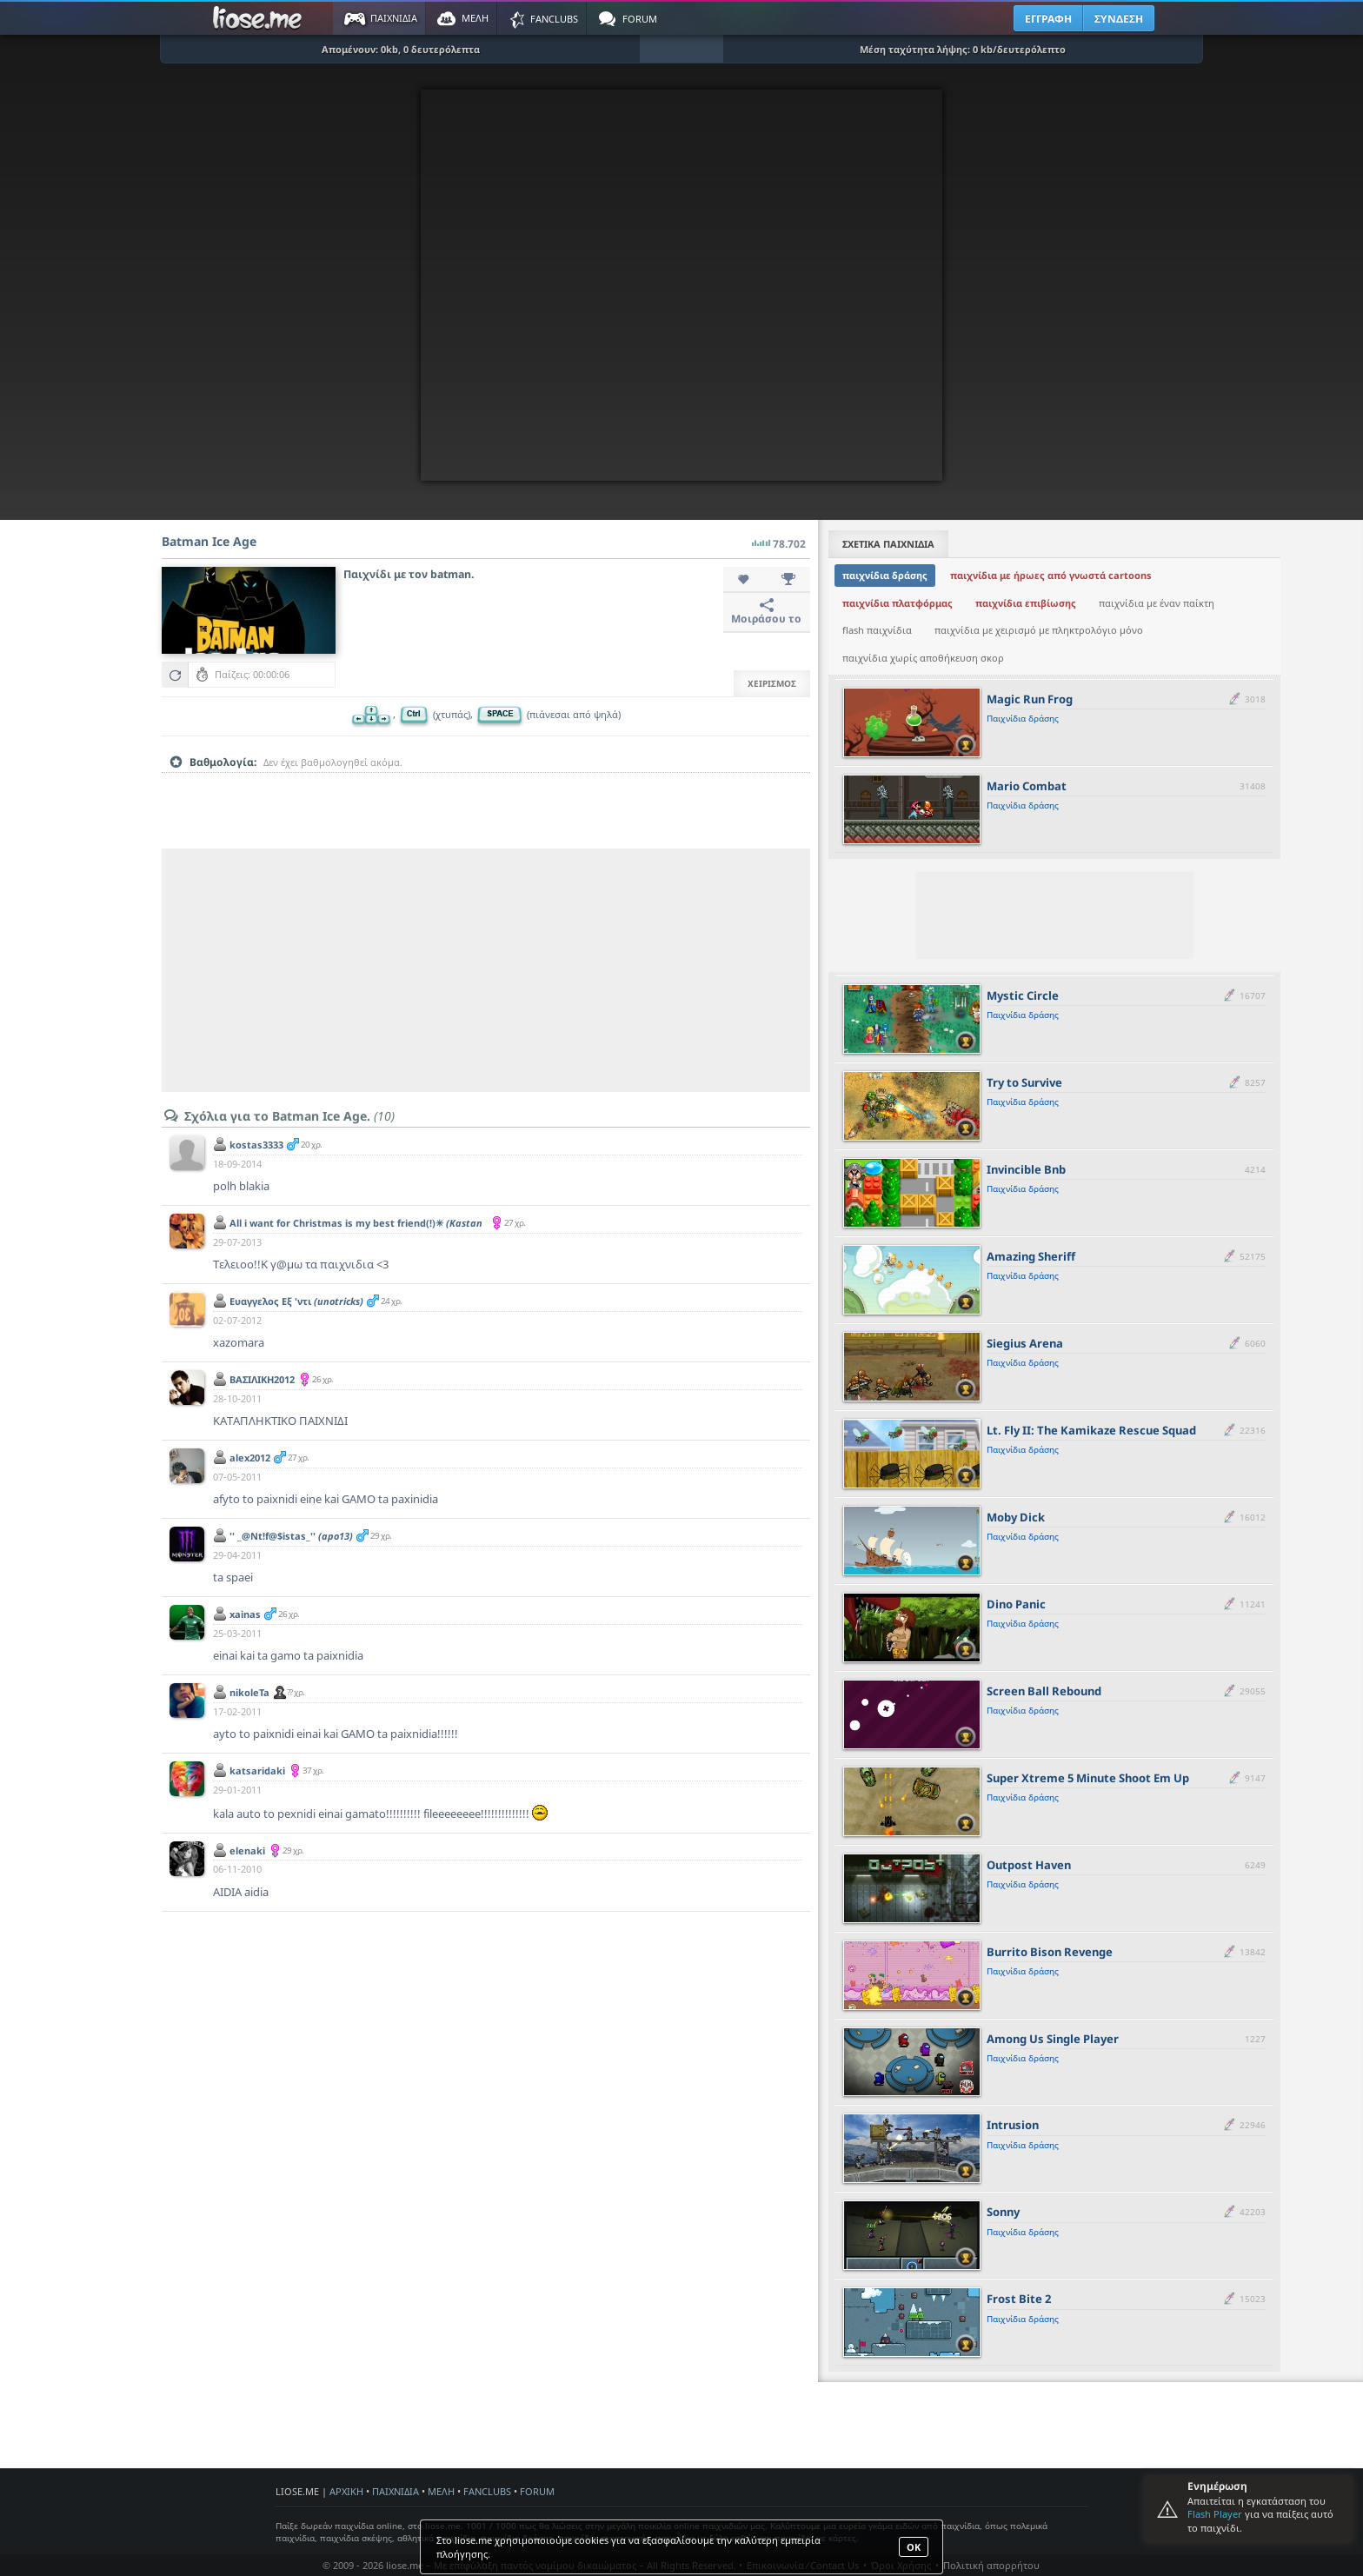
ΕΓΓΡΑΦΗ (1048, 18)
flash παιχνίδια (877, 629)
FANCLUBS (487, 2491)
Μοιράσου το (766, 612)
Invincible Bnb (1026, 1169)
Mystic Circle (1023, 995)
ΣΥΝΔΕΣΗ (1118, 18)
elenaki (247, 1850)
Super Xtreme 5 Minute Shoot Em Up (1088, 1778)
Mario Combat (1027, 786)
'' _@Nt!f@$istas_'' (291, 1535)
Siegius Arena (1025, 1343)
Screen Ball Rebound (1044, 1691)
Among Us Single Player (1053, 2039)
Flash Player (1214, 2513)
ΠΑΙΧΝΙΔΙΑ (395, 2491)
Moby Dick (1016, 1517)
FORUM (537, 2491)
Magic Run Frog (1030, 699)
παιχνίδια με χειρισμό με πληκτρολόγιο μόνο (1038, 629)
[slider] (486, 789)
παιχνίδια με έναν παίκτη (1156, 602)
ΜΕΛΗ (441, 2491)
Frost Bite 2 (1019, 2298)
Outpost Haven (1029, 1865)
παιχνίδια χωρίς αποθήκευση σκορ (923, 657)
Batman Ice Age (209, 541)
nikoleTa (249, 1692)
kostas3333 (256, 1144)
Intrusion (1013, 2125)
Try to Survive (1024, 1082)
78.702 (779, 539)
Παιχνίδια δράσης (1023, 718)
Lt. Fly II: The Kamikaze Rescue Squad (1091, 1430)
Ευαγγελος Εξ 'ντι (296, 1301)
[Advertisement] (486, 970)
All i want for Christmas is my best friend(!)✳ (355, 1229)
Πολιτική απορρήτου (991, 2565)
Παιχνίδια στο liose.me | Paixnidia (259, 18)
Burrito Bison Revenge (1050, 1952)
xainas (245, 1614)
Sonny (1003, 2212)
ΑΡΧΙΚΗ (346, 2491)
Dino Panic (1016, 1604)
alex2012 (249, 1457)
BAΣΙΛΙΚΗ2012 (262, 1379)
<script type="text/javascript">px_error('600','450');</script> (681, 285)
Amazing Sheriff (1031, 1256)
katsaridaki (257, 1770)
